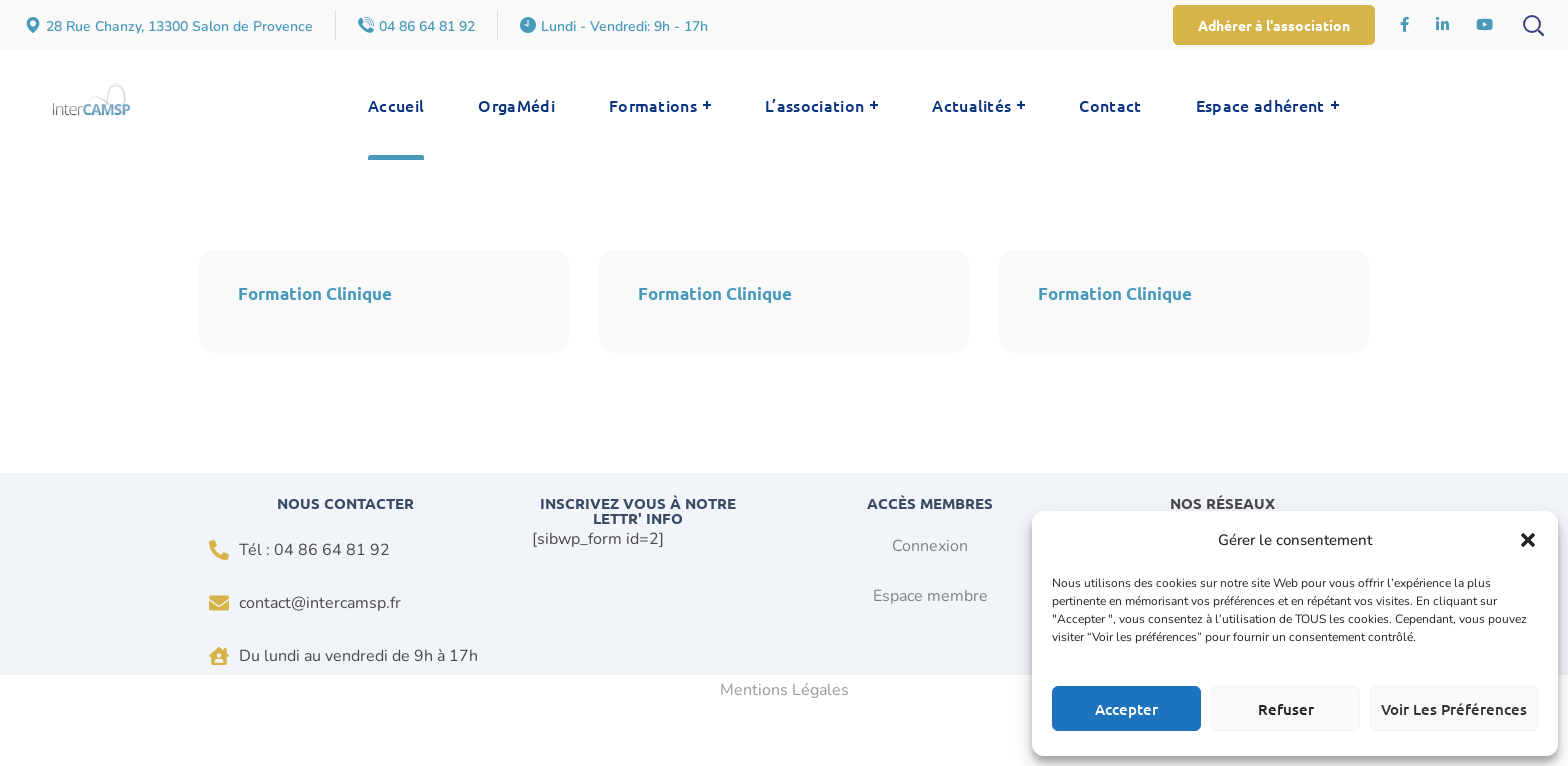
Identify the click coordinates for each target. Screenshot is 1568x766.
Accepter (1126, 709)
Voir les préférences (1454, 709)
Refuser (1286, 709)
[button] (1528, 540)
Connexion (930, 547)
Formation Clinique (316, 293)
